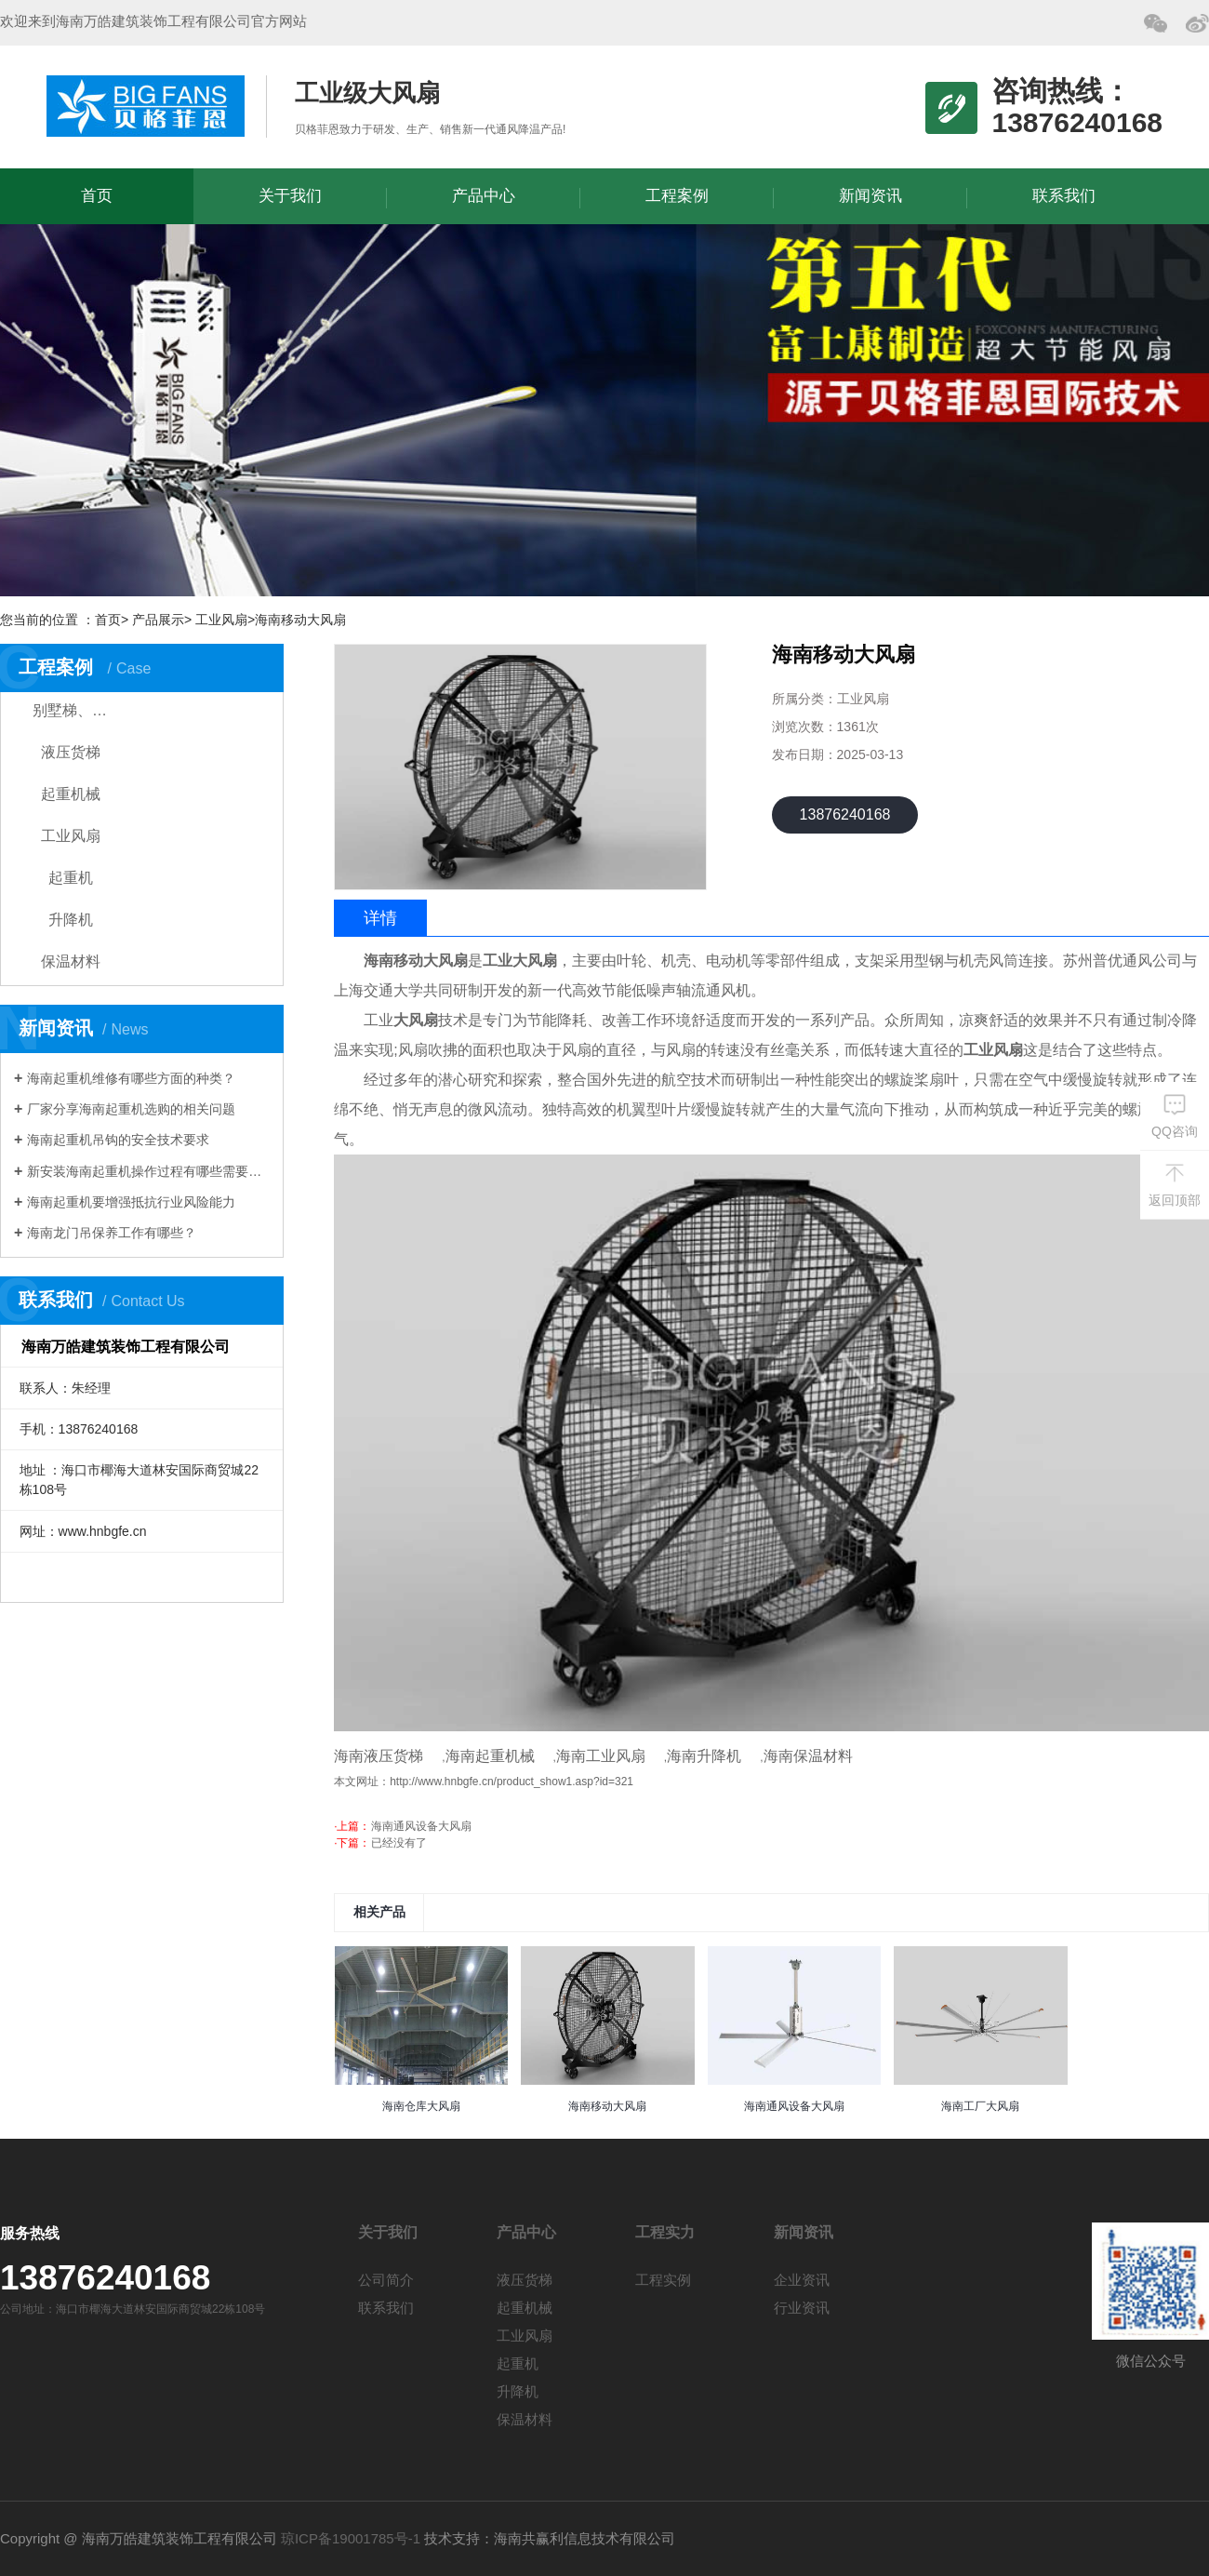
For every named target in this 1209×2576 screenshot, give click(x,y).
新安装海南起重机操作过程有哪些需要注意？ (148, 1171)
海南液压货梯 (378, 1756)
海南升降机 (704, 1756)
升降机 (70, 920)
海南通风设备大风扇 (421, 1826)
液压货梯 (70, 752)
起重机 (70, 878)
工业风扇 (70, 836)
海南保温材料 (808, 1756)
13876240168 (845, 814)
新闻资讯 (870, 196)
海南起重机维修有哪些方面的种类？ (131, 1078)
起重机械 (70, 794)
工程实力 (665, 2232)
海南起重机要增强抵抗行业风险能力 (131, 1202)
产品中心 (483, 196)
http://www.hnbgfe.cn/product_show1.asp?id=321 (511, 1781)
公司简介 (386, 2280)
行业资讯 (802, 2308)
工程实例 (663, 2280)
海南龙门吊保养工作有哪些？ (111, 1232)
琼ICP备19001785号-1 (350, 2538)
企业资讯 (802, 2280)
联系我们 (1064, 196)
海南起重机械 (490, 1756)
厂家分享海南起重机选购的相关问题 (131, 1108)
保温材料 (70, 961)
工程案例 (677, 196)
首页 (97, 196)
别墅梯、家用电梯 (86, 710)
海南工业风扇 (600, 1756)
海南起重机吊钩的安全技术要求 (118, 1139)
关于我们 (290, 196)
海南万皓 (145, 106)
